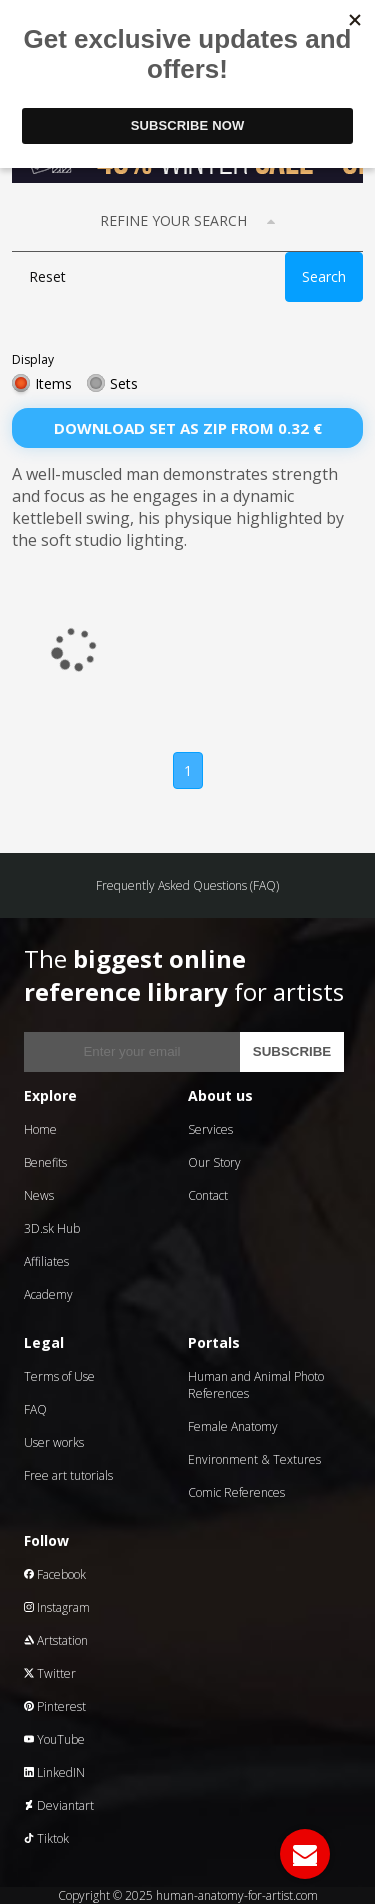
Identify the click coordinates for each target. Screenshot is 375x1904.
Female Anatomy (233, 1426)
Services (210, 1129)
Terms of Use (59, 1376)
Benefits (45, 1162)
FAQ (35, 1409)
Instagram (57, 1607)
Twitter (50, 1673)
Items (53, 383)
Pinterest (55, 1706)
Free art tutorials (68, 1475)
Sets (124, 383)
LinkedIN (54, 1772)
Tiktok (46, 1838)
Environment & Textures (254, 1459)
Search (324, 276)
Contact (208, 1195)
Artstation (56, 1640)
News (39, 1195)
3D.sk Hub (52, 1228)
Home (40, 1129)
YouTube (54, 1739)
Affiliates (46, 1261)
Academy (48, 1294)
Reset (47, 276)
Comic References (236, 1492)
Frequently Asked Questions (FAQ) (187, 885)
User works (54, 1442)
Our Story (214, 1162)
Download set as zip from (188, 428)
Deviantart (59, 1805)
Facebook (55, 1574)
